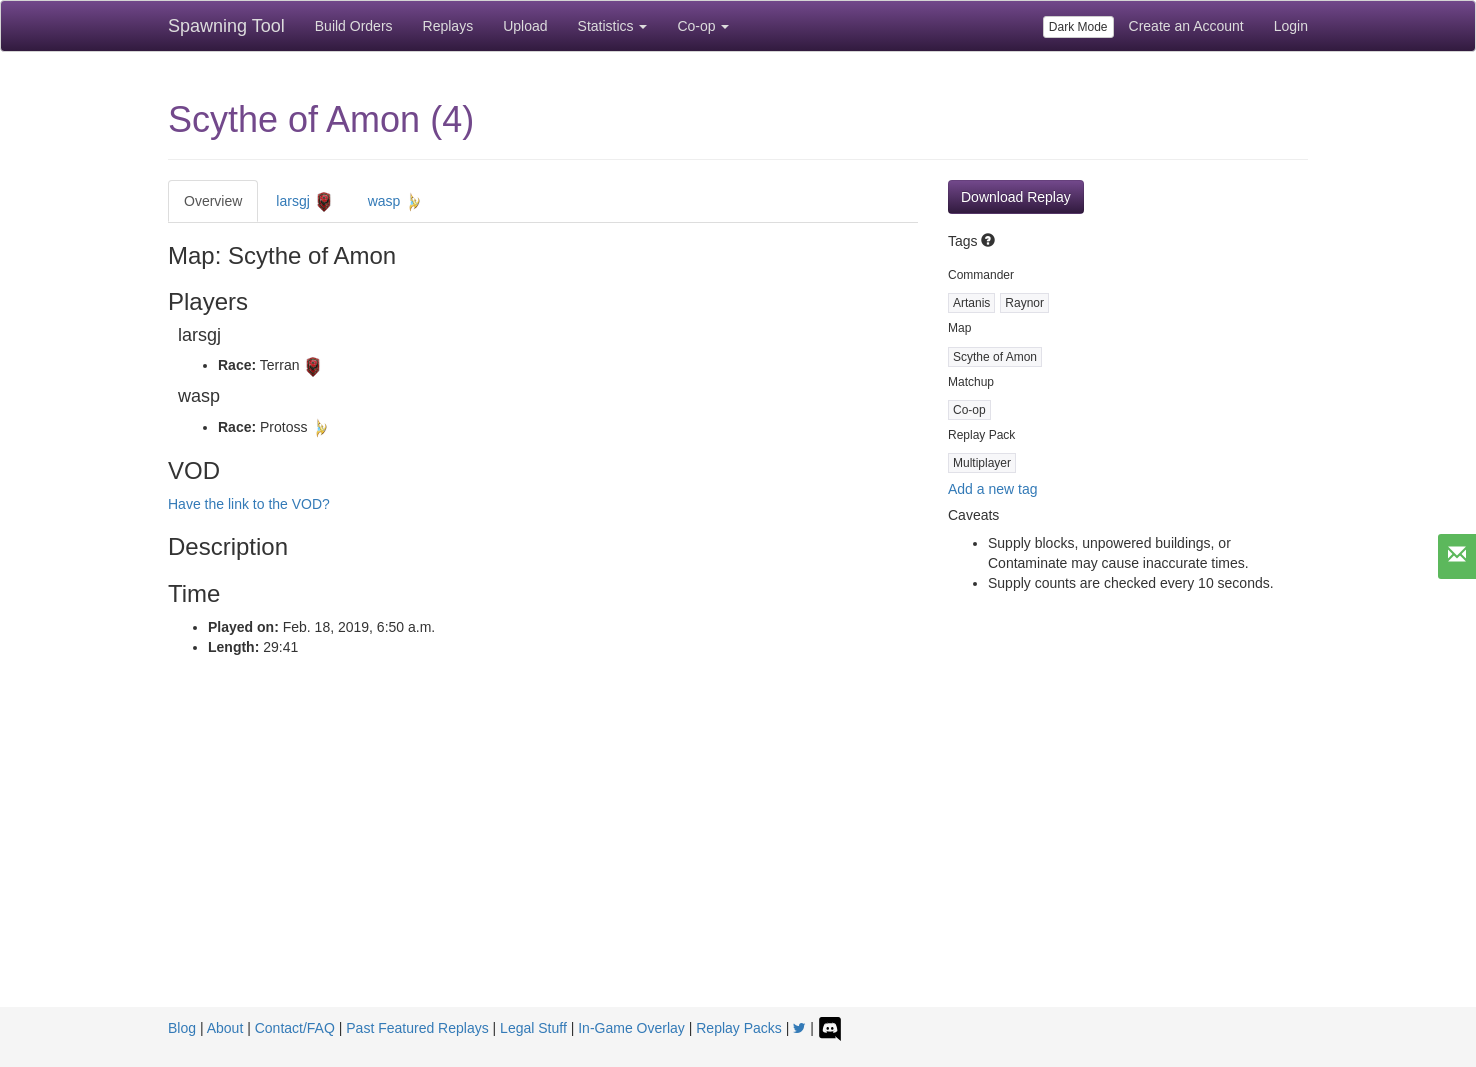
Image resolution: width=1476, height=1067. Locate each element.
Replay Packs (739, 1028)
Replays (448, 26)
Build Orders (354, 26)
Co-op (969, 410)
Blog (182, 1028)
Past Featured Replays (417, 1028)
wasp (396, 202)
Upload (525, 26)
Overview (213, 201)
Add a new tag (993, 489)
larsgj (304, 202)
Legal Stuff (533, 1028)
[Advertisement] (738, 857)
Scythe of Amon (995, 357)
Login (1291, 26)
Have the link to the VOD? (249, 504)
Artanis (971, 303)
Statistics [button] (613, 26)
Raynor (1024, 303)
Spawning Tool (226, 26)
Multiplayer (982, 463)
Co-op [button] (703, 26)
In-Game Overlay (631, 1028)
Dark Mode (1078, 27)
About (225, 1028)
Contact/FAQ (295, 1028)
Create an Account (1186, 26)
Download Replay (1016, 197)
